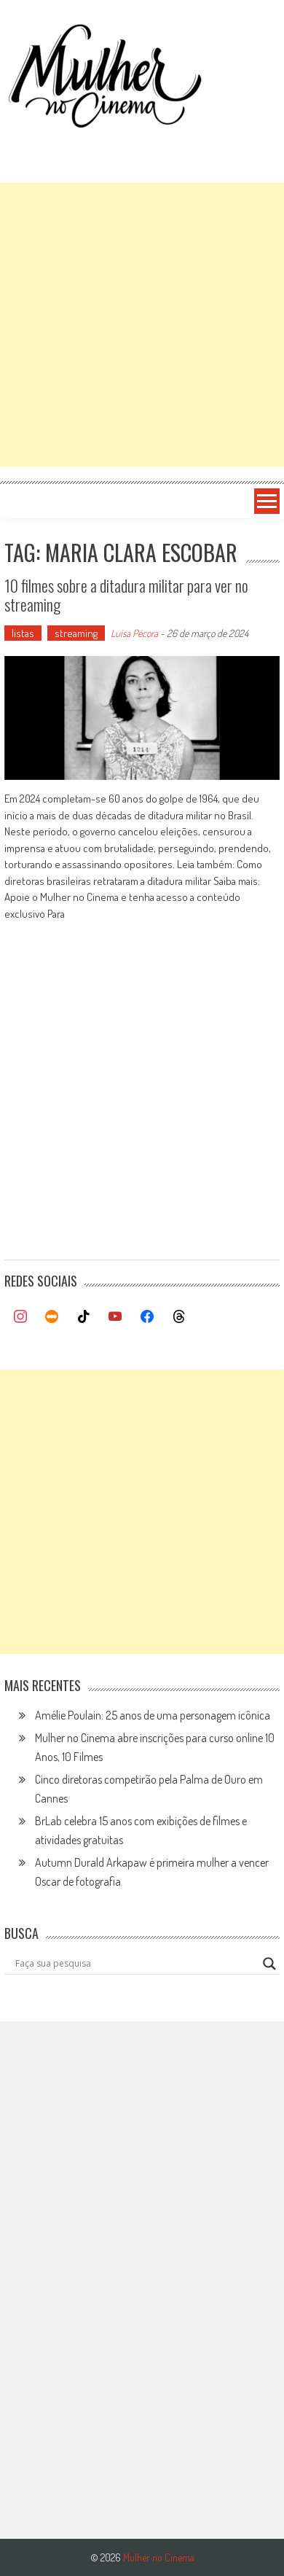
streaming (76, 633)
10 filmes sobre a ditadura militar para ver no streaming (126, 595)
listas (23, 633)
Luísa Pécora (134, 633)
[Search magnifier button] (269, 1964)
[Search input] (135, 1964)
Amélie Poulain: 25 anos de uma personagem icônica (152, 1715)
